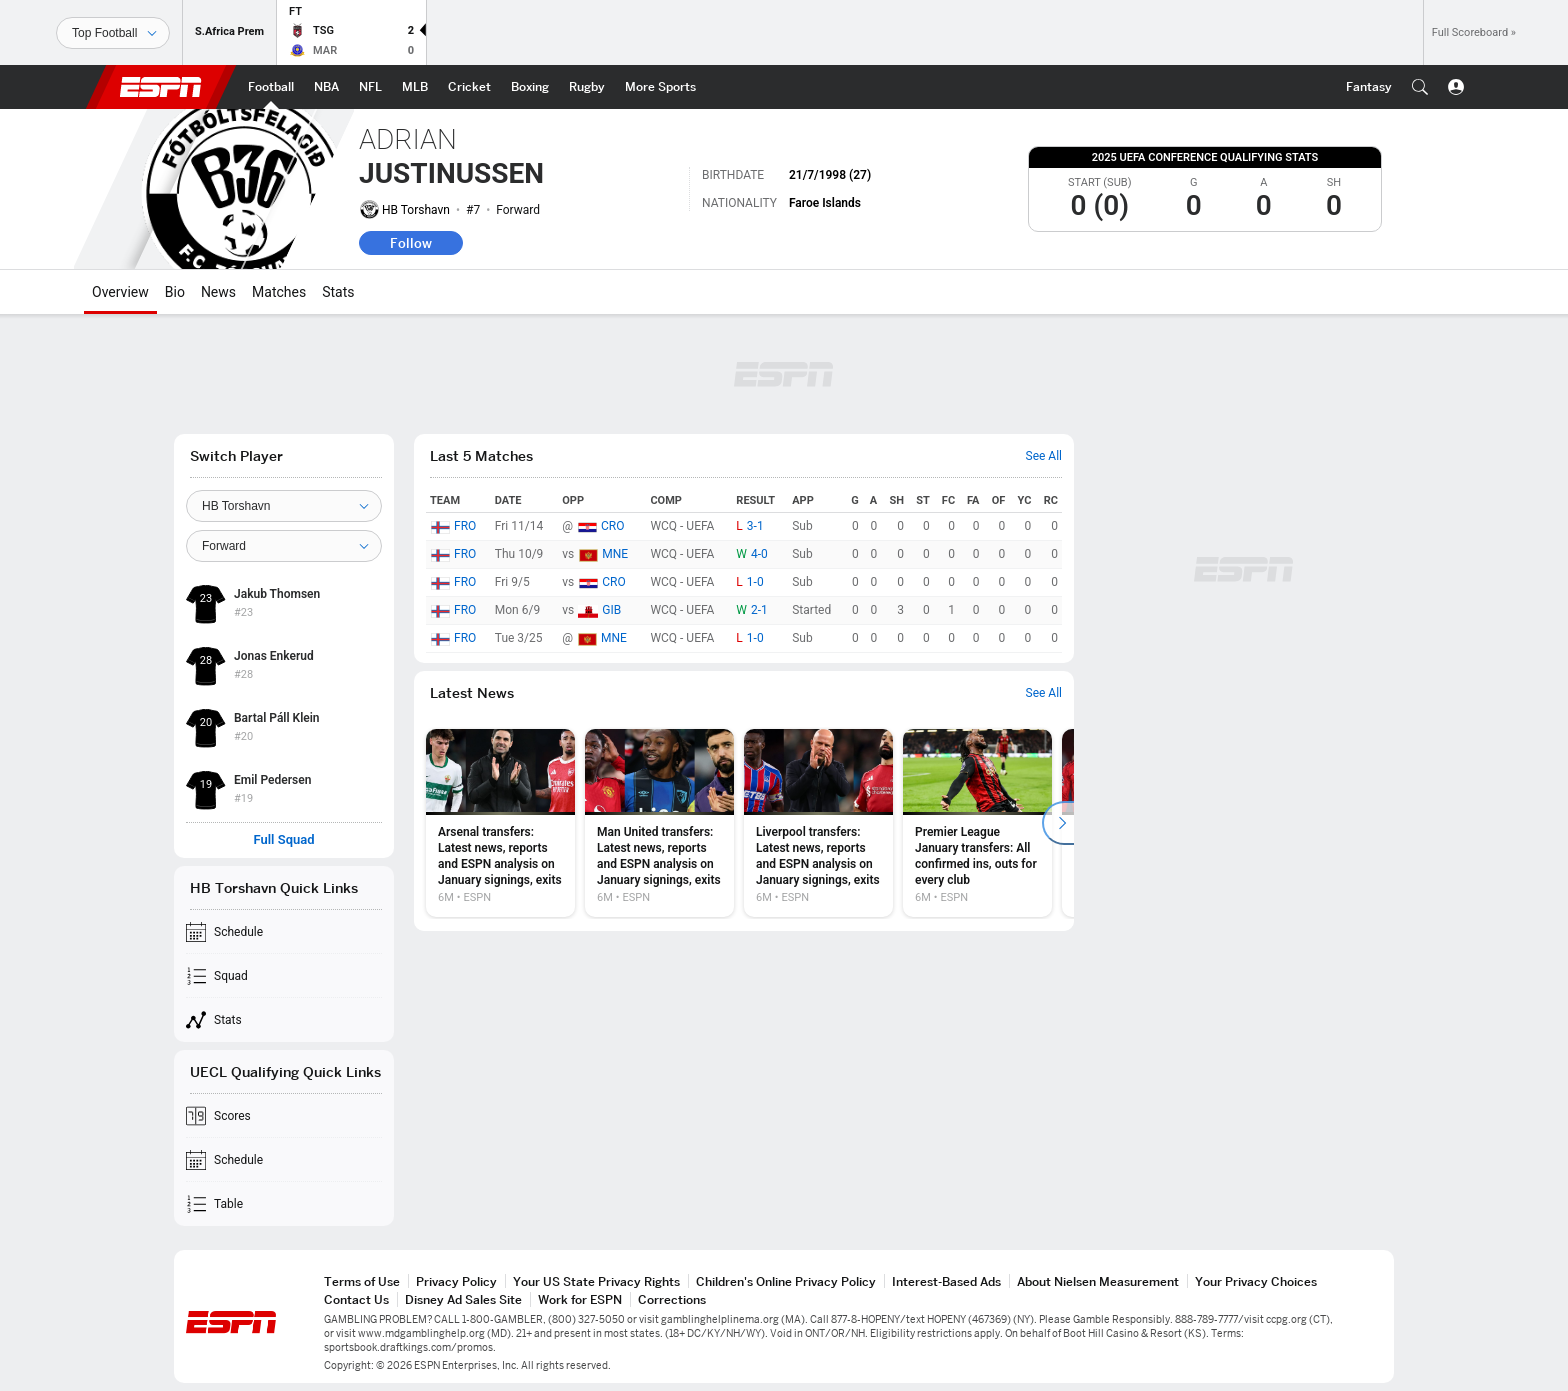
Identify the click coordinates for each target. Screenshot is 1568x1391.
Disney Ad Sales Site (463, 1299)
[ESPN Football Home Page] (271, 87)
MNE (615, 554)
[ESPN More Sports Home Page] (660, 87)
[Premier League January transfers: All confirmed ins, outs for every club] (977, 823)
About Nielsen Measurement (1098, 1281)
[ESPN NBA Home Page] (326, 87)
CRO (612, 526)
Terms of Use (362, 1281)
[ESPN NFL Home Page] (370, 87)
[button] (1420, 87)
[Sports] (113, 33)
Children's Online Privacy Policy (786, 1281)
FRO (465, 526)
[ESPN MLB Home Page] (415, 87)
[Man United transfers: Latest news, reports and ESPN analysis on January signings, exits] (659, 823)
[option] (500, 823)
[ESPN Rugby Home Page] (587, 87)
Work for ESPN (580, 1299)
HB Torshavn (416, 210)
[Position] (284, 546)
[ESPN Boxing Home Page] (530, 87)
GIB (611, 610)
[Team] (284, 506)
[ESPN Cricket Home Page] (469, 87)
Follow (411, 243)
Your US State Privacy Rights (596, 1281)
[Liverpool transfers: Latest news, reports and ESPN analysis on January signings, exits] (818, 823)
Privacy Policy (456, 1281)
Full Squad (283, 840)
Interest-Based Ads (946, 1281)
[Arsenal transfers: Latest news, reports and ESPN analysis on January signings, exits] (500, 823)
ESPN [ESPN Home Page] (161, 87)
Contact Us (356, 1299)
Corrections (672, 1299)
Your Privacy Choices (1256, 1281)
